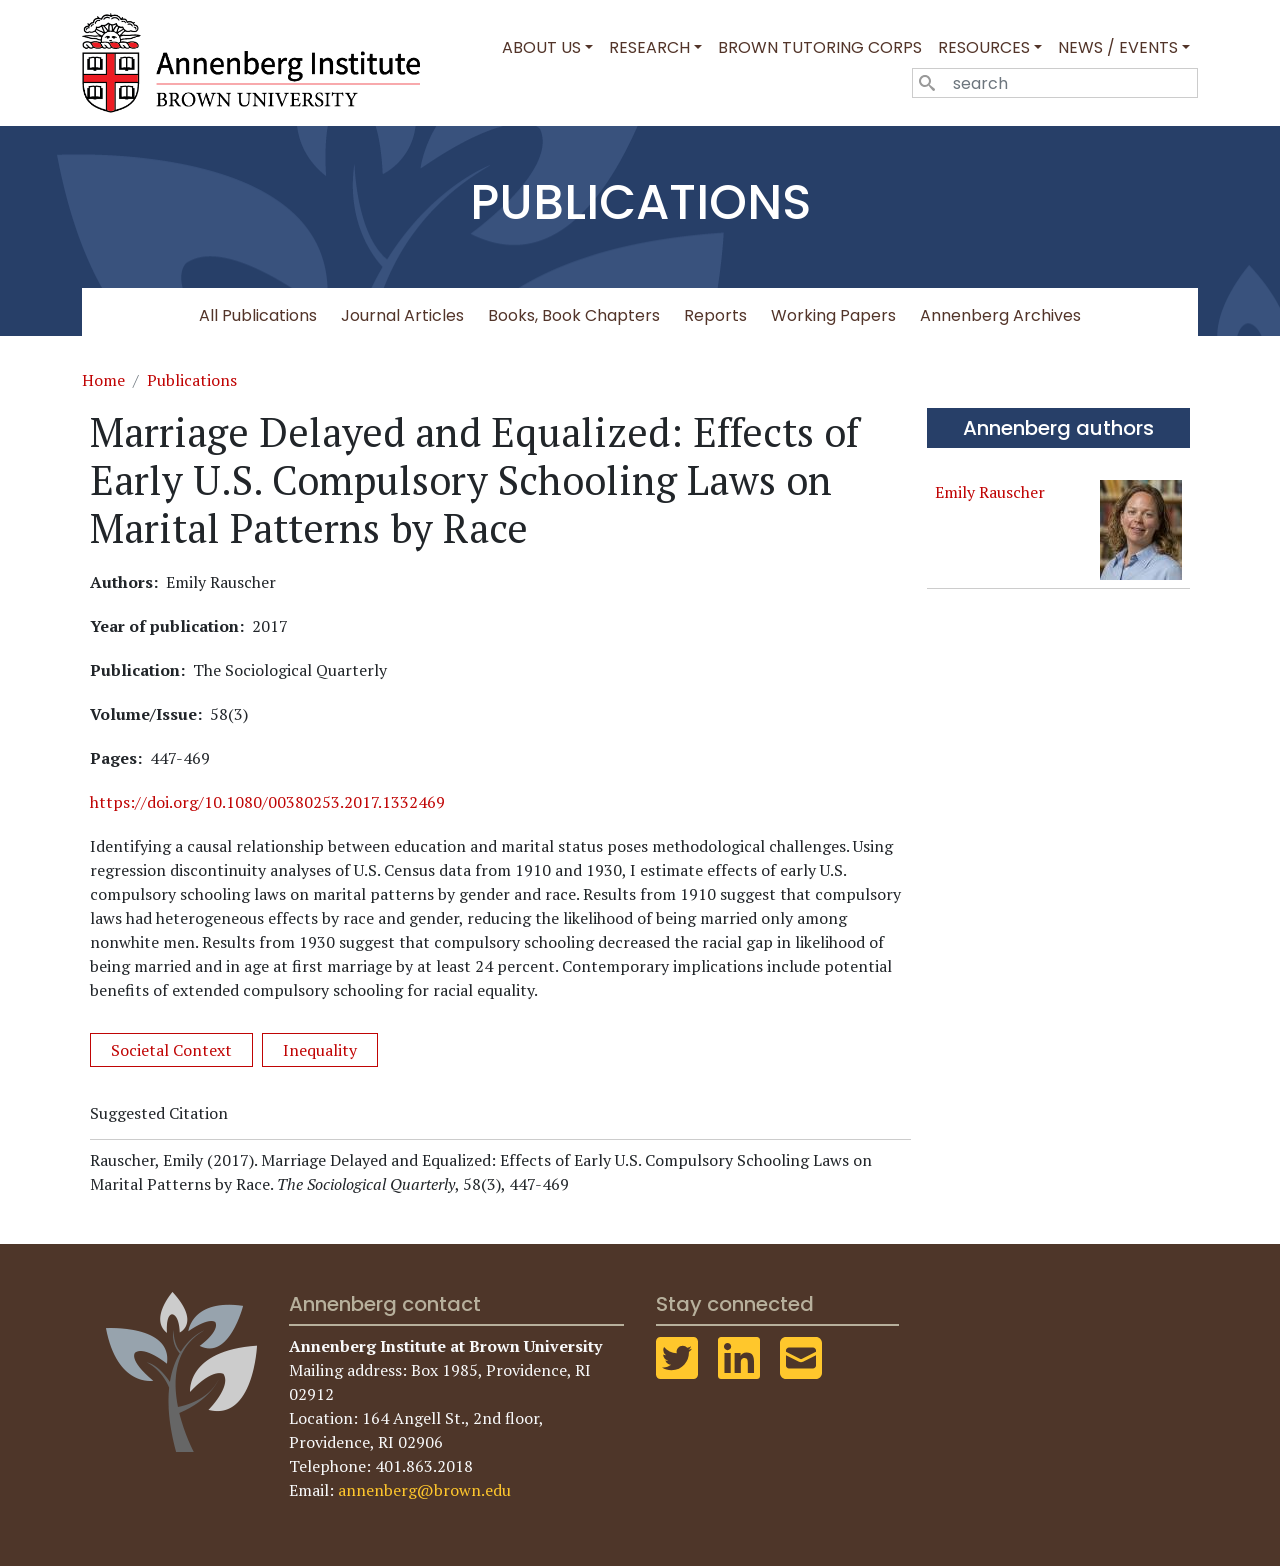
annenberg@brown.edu (424, 1490)
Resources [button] (984, 47)
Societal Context (171, 1050)
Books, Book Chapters (574, 315)
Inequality (320, 1050)
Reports (715, 315)
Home (103, 380)
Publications (192, 380)
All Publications (258, 315)
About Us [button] (541, 47)
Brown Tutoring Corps (820, 47)
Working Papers (833, 315)
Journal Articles (402, 315)
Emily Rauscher (990, 492)
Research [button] (649, 47)
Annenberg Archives (1000, 315)
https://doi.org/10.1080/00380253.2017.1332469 (267, 802)
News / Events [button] (1118, 47)
